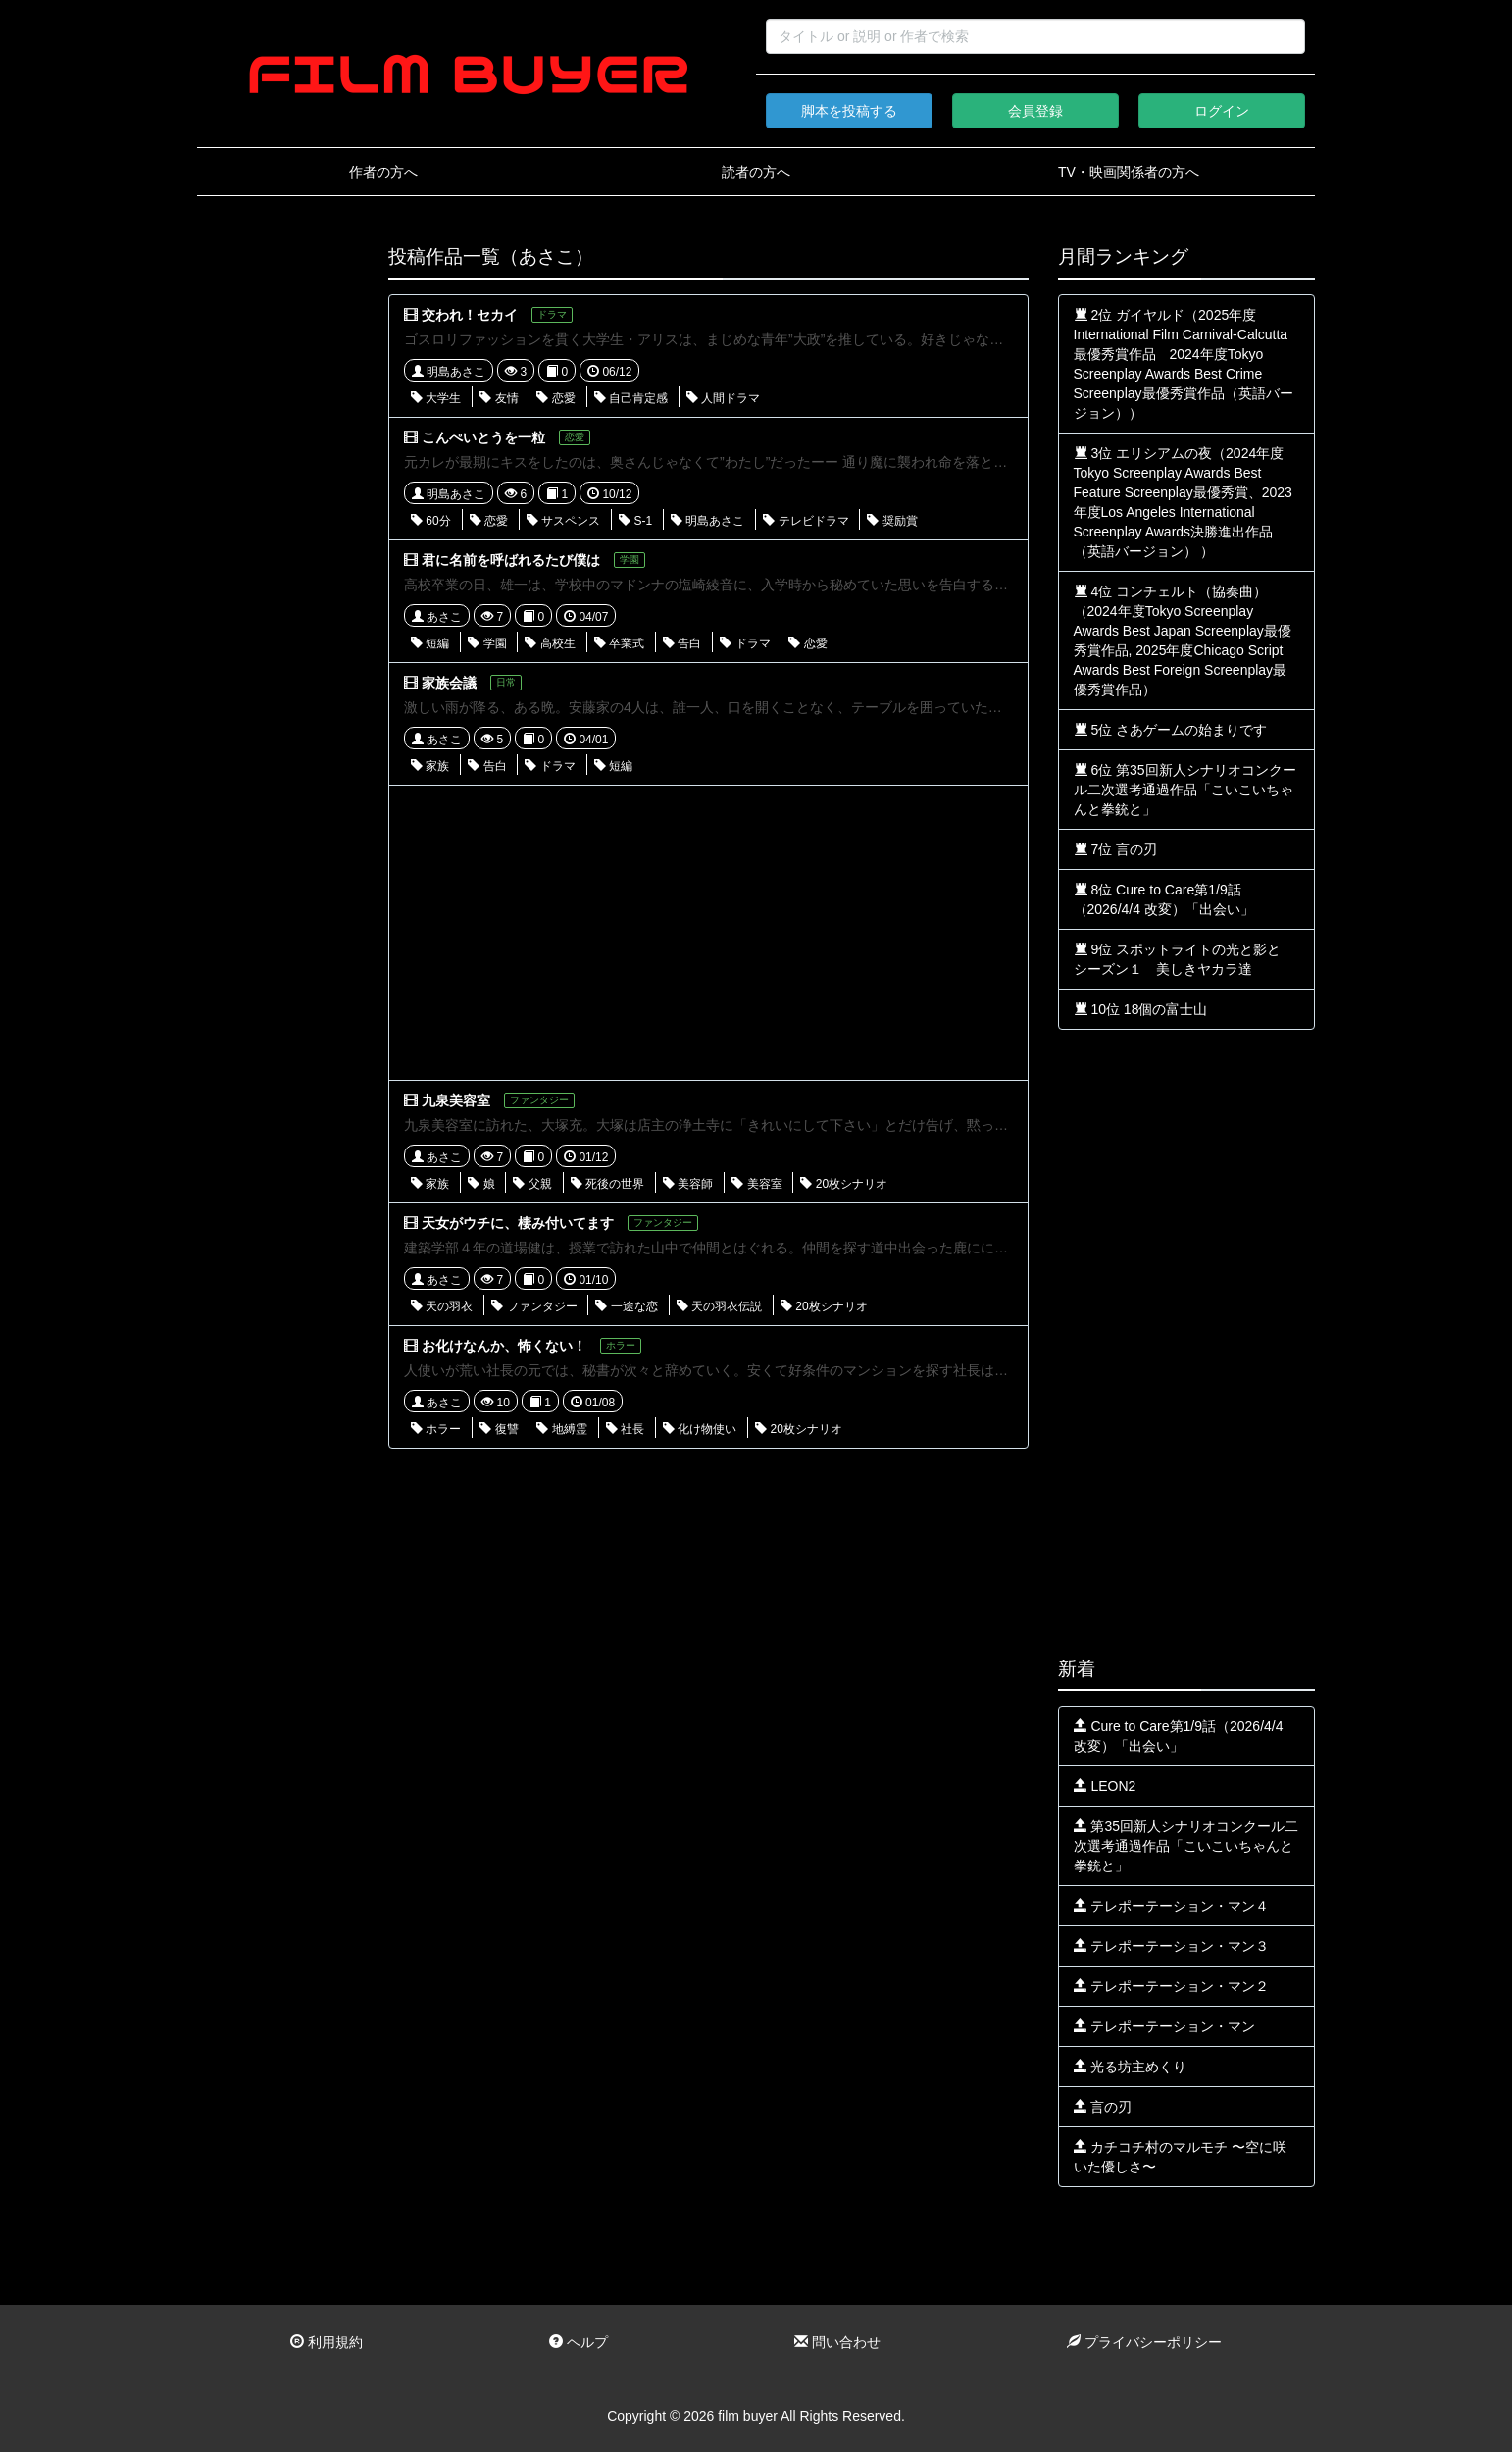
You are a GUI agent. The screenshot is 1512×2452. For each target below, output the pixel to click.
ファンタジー (534, 1306)
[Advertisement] (278, 541)
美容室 (756, 1184)
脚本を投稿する (849, 111)
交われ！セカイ (470, 315)
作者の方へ (383, 171)
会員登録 (1035, 111)
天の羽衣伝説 (719, 1306)
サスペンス (563, 521)
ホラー (436, 1429)
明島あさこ (448, 372)
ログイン (1221, 111)
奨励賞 (892, 521)
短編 (430, 643)
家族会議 (449, 682)
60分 (431, 521)
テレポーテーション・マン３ (1172, 1946)
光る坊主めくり (1130, 2066)
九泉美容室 (456, 1100)
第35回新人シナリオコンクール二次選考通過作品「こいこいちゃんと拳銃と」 (1186, 1845)
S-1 (635, 521)
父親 (532, 1184)
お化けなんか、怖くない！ (504, 1346)
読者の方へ (756, 171)
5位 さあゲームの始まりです (1171, 730)
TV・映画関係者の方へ (1128, 171)
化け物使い (699, 1429)
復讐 (498, 1429)
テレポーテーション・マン (1165, 2026)
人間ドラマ (723, 398)
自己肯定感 (631, 398)
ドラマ (745, 643)
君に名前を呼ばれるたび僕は (511, 560)
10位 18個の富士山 (1141, 1009)
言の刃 (1103, 2107)
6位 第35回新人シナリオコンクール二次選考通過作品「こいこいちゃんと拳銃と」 (1185, 789)
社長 (625, 1429)
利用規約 (326, 2342)
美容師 (688, 1184)
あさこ (437, 617)
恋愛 (555, 398)
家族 (430, 766)
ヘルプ (578, 2342)
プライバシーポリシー (1144, 2342)
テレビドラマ (805, 521)
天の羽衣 (442, 1306)
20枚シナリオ (843, 1184)
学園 (487, 643)
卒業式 (619, 643)
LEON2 (1105, 1786)
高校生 (550, 643)
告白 (682, 643)
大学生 (436, 398)
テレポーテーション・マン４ (1172, 1906)
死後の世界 (607, 1184)
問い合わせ (837, 2342)
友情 (498, 398)
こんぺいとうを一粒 (483, 437)
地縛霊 (561, 1429)
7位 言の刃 (1116, 849)
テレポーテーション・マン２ (1172, 1986)
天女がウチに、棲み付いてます (518, 1223)
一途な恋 (626, 1306)
